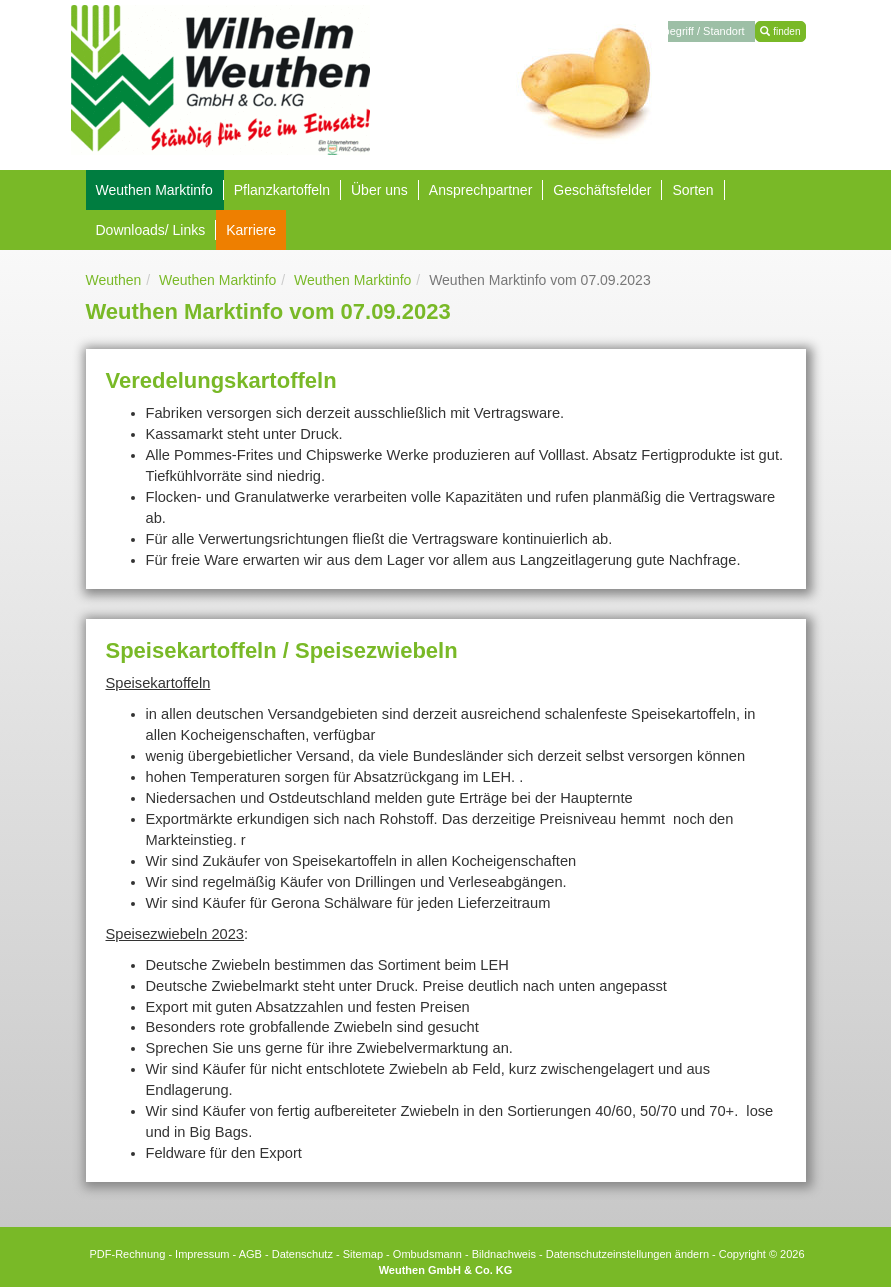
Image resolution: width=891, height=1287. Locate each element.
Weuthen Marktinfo (217, 280)
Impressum (202, 1254)
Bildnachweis (504, 1254)
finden (780, 31)
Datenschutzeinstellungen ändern (627, 1254)
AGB (250, 1254)
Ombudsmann (427, 1254)
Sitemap (363, 1254)
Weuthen (114, 280)
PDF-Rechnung (127, 1254)
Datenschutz (302, 1254)
